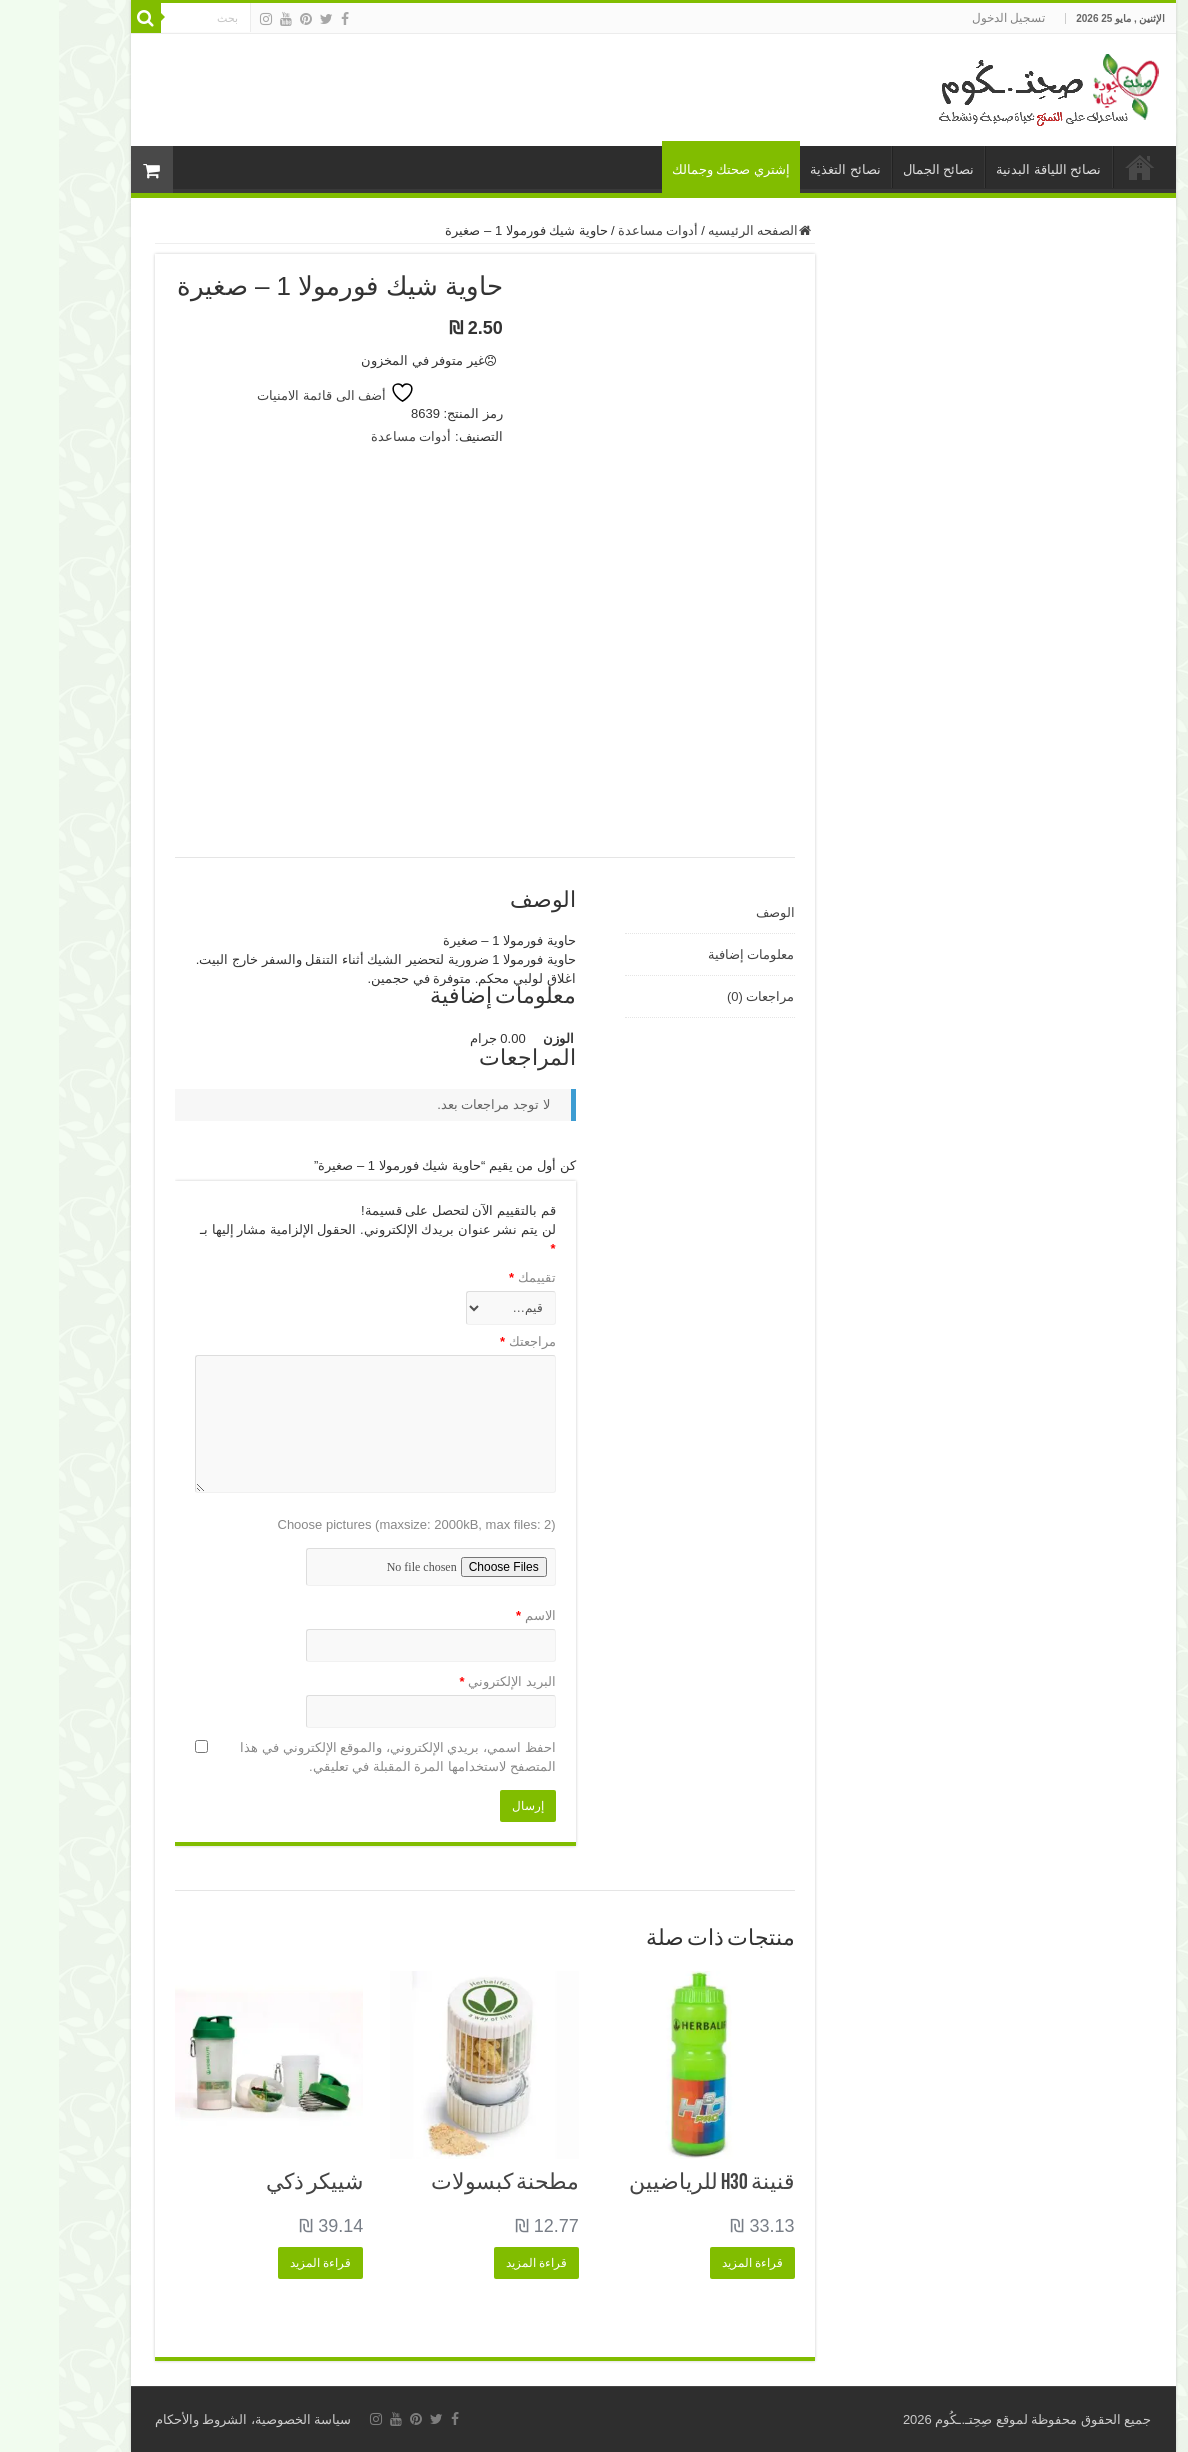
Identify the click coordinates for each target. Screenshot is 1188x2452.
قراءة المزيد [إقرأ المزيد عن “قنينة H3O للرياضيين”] (693, 2263)
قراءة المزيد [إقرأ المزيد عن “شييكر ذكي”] (261, 2263)
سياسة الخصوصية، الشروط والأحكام (194, 2419)
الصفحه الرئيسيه (694, 230)
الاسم (477, 1615)
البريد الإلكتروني (448, 1681)
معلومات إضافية (692, 954)
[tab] (650, 913)
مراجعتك (469, 1341)
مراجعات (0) (702, 996)
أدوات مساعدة (599, 230)
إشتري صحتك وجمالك (672, 169)
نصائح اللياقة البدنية (989, 169)
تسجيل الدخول (949, 18)
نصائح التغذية (786, 169)
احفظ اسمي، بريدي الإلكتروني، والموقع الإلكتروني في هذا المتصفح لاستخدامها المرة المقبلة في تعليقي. (338, 1757)
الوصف (716, 912)
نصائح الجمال (880, 169)
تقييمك (473, 1277)
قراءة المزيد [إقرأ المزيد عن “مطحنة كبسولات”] (477, 2263)
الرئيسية (1081, 167)
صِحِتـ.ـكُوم (904, 2419)
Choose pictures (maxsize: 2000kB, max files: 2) (358, 1524)
